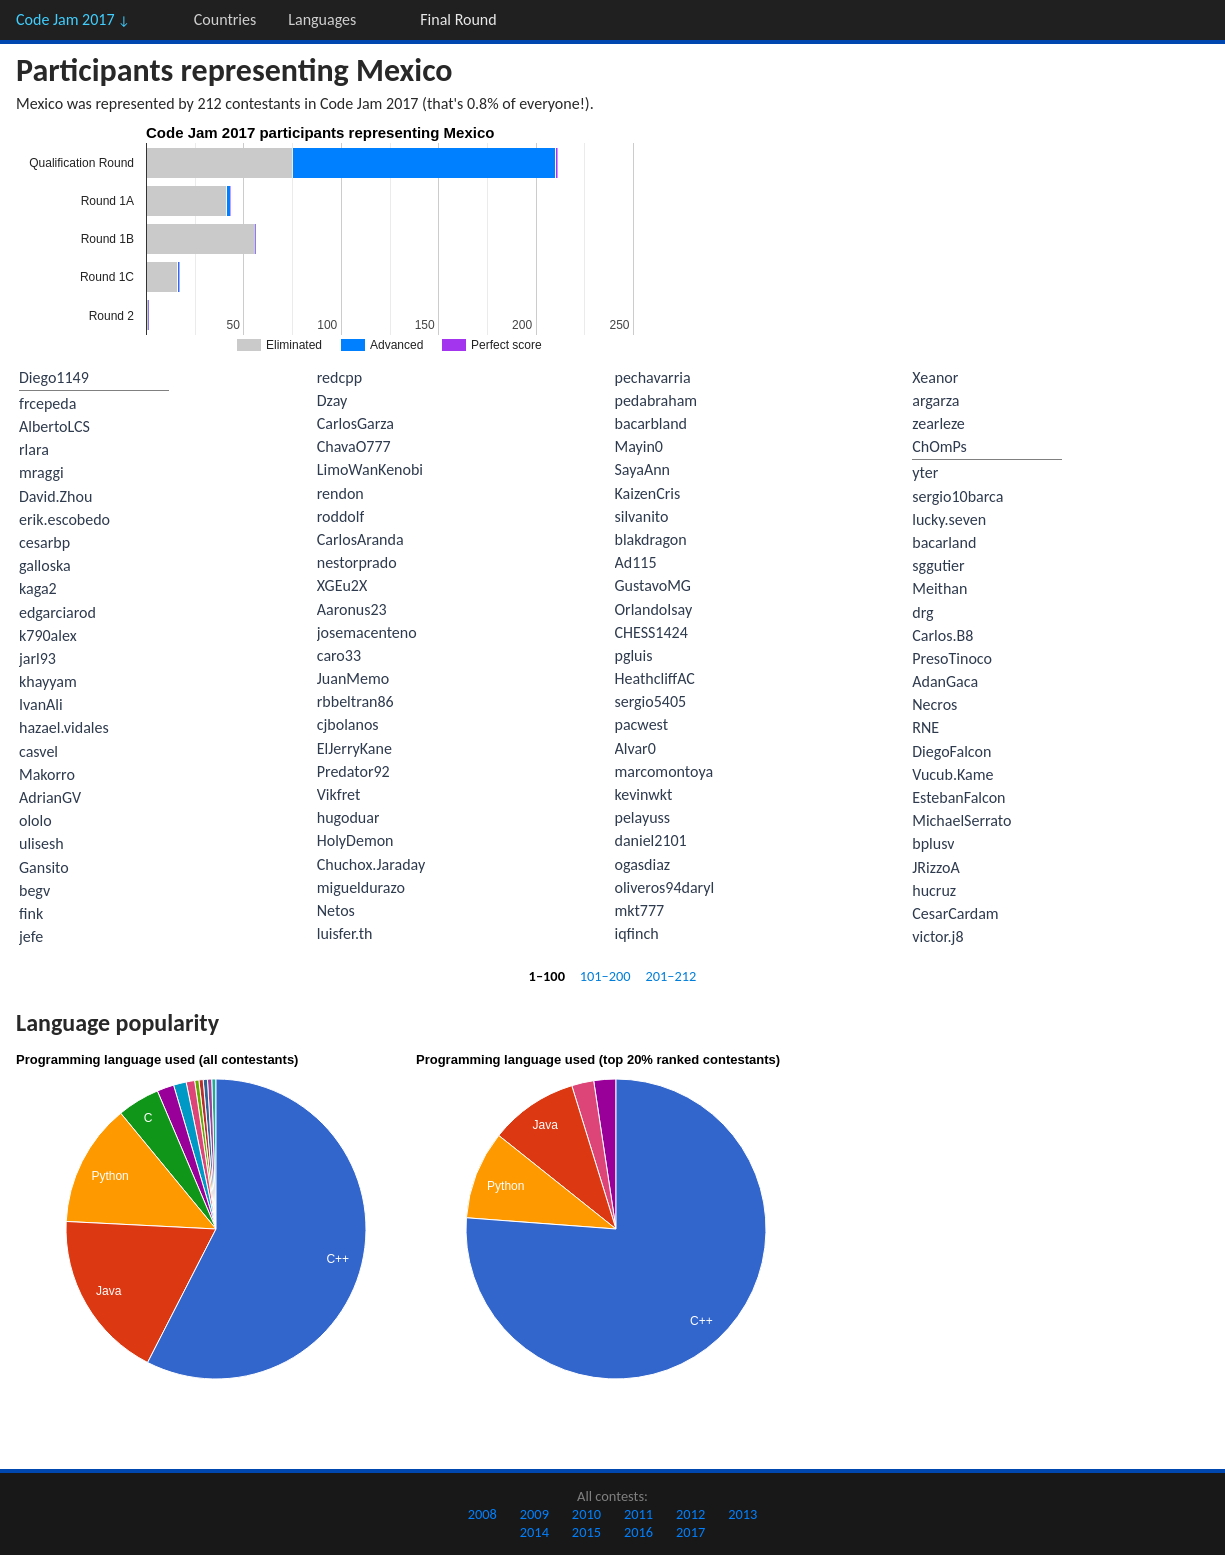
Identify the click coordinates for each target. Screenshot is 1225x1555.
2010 (586, 1514)
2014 (534, 1532)
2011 (638, 1514)
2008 (482, 1514)
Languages (322, 19)
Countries (225, 19)
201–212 (670, 976)
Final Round (458, 19)
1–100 (547, 976)
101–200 (605, 976)
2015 (586, 1532)
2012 (690, 1514)
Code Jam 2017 (73, 19)
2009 (534, 1514)
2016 (638, 1532)
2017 (690, 1532)
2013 (742, 1514)
